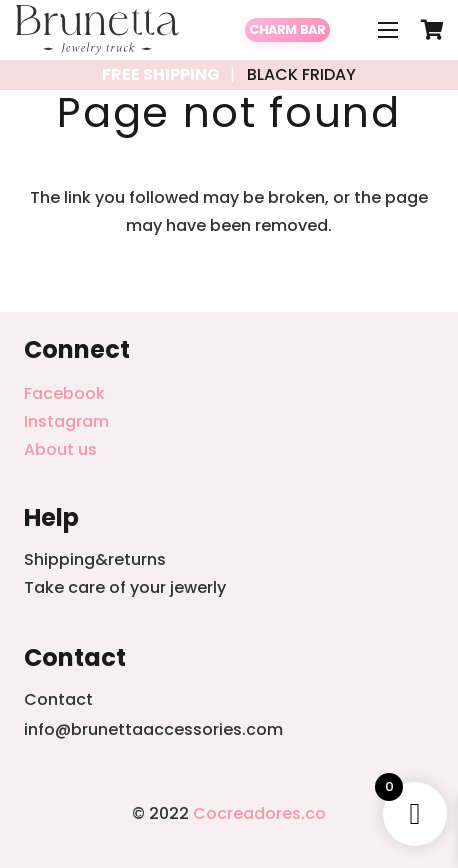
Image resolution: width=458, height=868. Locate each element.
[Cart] (433, 30)
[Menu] (388, 30)
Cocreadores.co (259, 813)
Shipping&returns (95, 559)
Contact (58, 699)
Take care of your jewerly (125, 587)
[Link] (97, 30)
